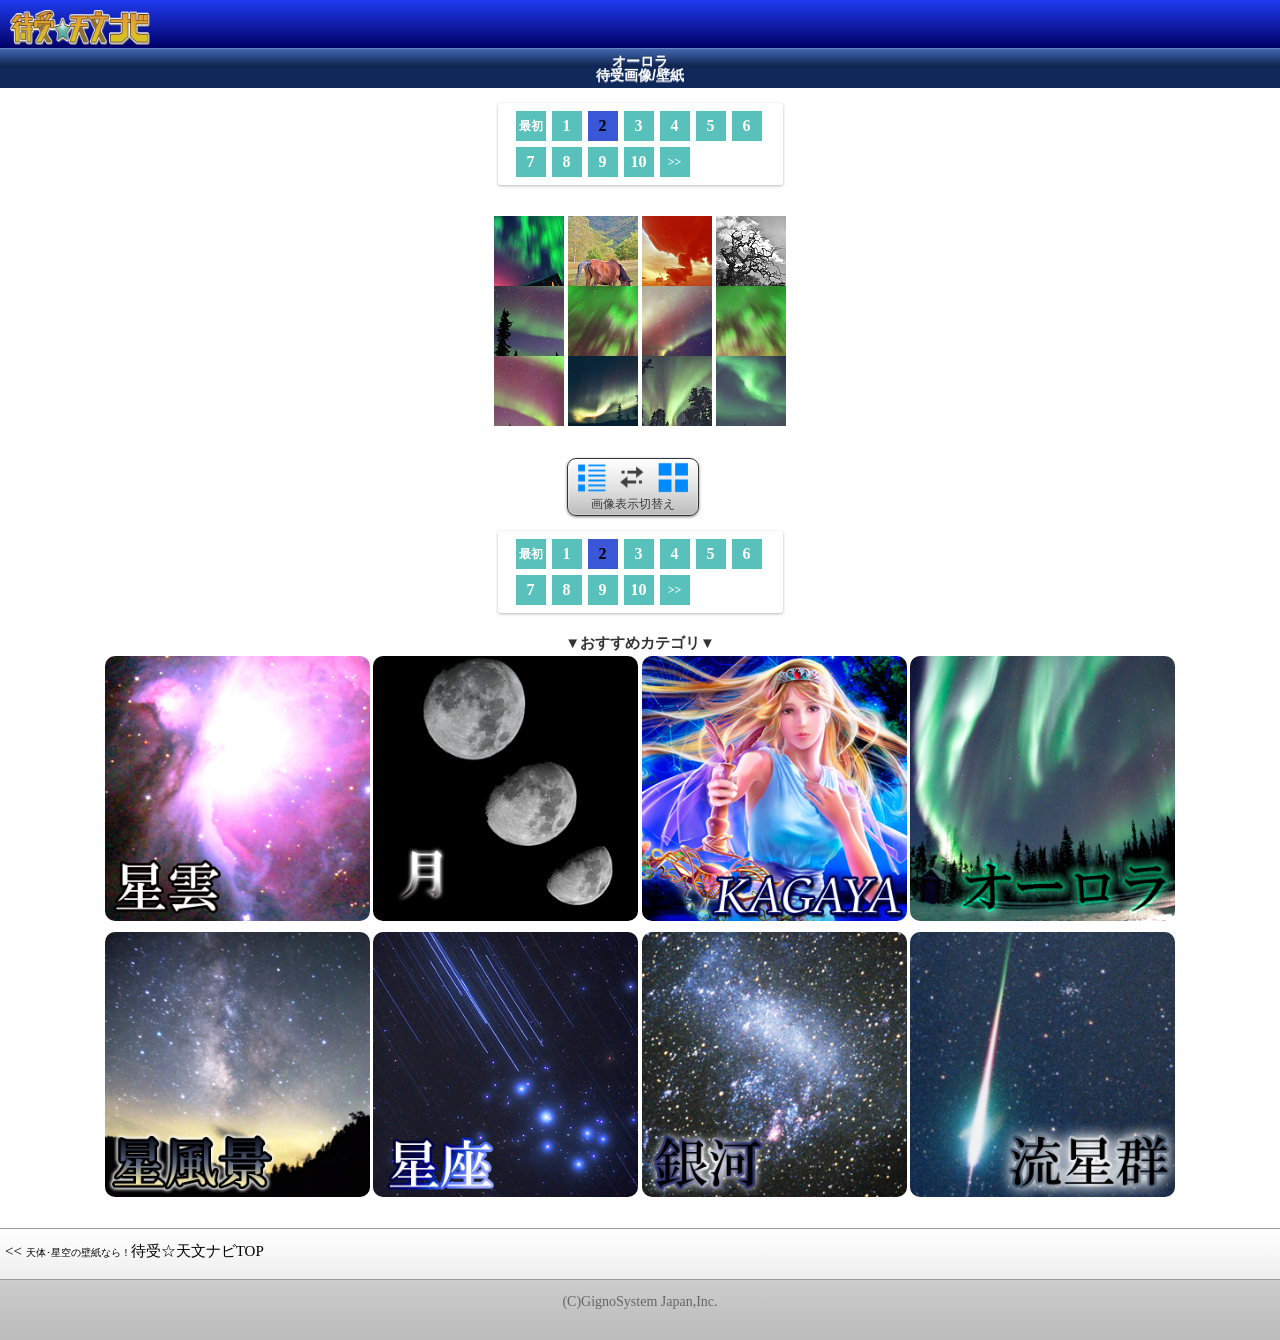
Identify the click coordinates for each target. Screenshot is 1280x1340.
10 (639, 161)
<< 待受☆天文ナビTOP (134, 1251)
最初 (531, 126)
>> (675, 162)
